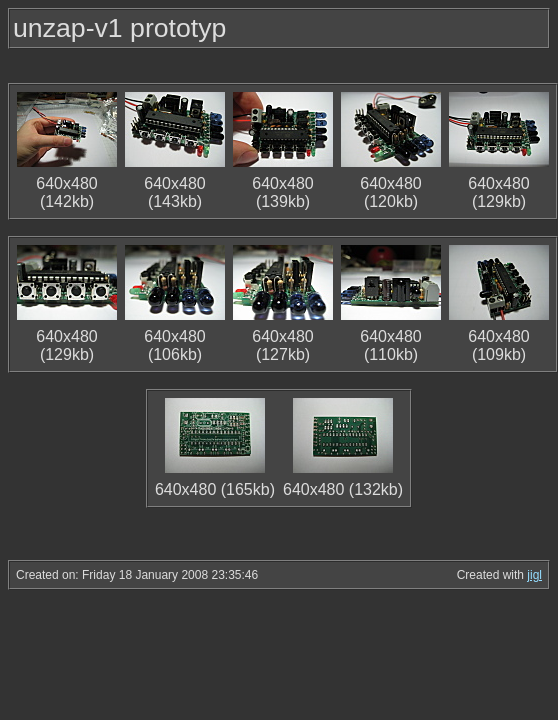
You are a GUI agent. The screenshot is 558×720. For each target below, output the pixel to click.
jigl (534, 575)
